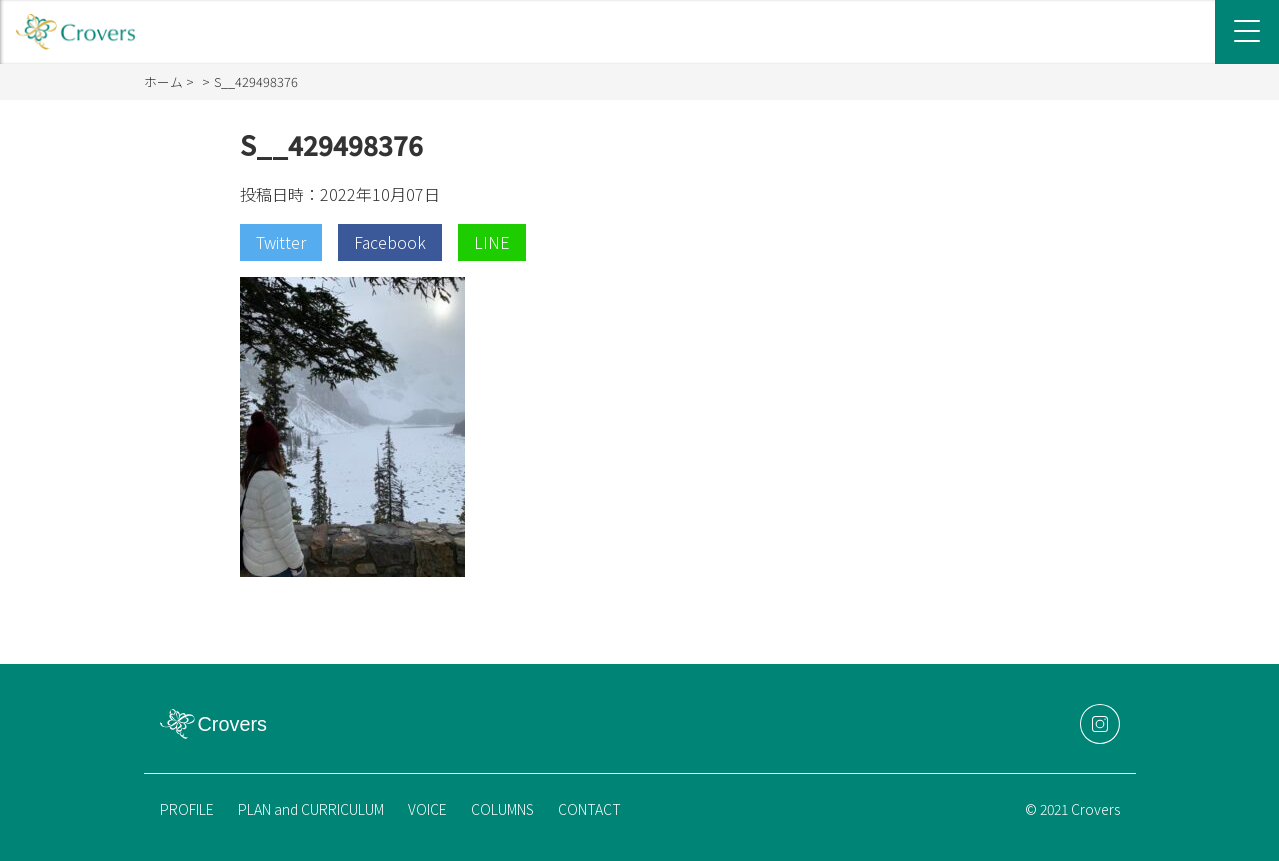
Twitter (281, 242)
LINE (492, 242)
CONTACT (589, 809)
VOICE (427, 809)
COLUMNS (502, 809)
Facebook (390, 242)
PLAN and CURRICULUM (311, 809)
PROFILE (187, 809)
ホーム (163, 81)
